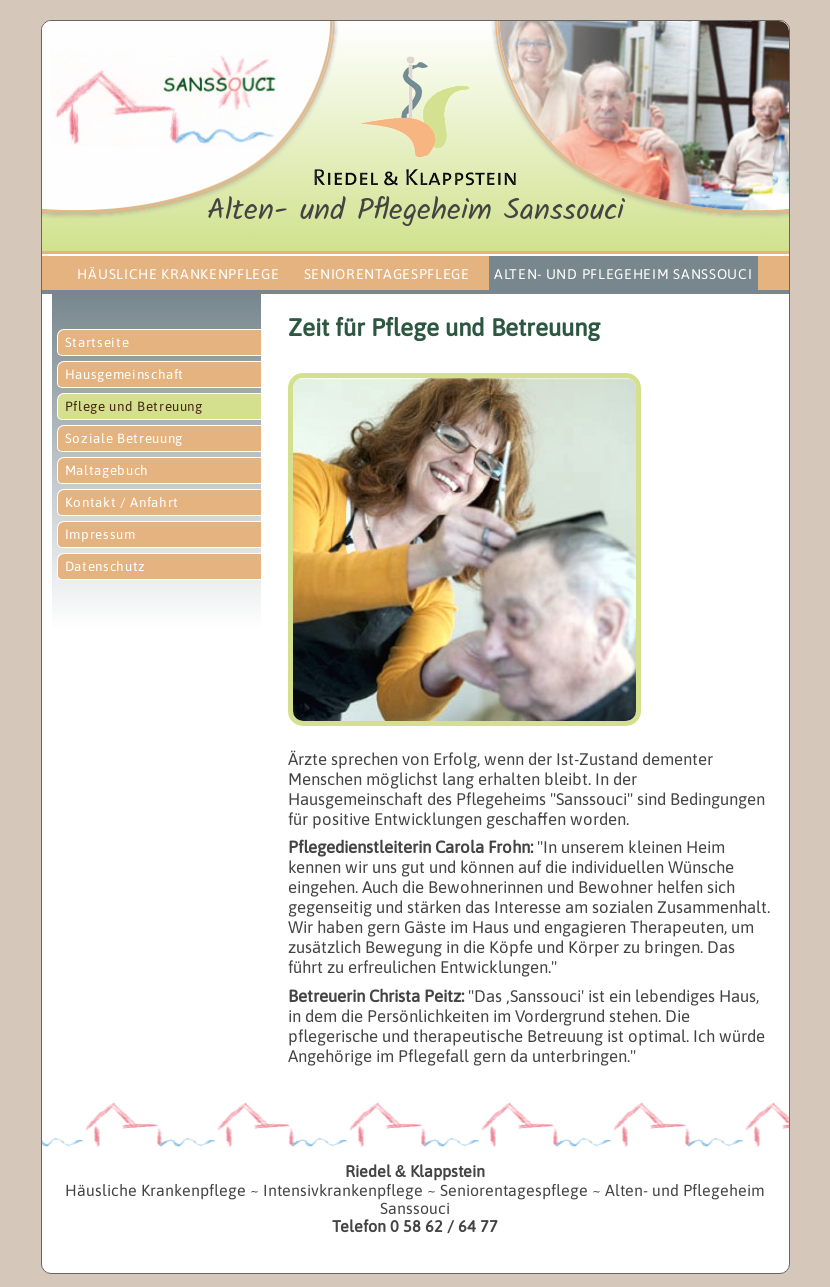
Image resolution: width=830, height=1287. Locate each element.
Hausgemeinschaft (125, 374)
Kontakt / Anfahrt (122, 502)
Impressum (100, 534)
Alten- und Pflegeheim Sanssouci (623, 274)
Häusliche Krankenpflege (178, 274)
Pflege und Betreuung (134, 406)
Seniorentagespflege (387, 274)
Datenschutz (105, 566)
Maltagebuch (107, 470)
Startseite (97, 342)
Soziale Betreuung (124, 438)
